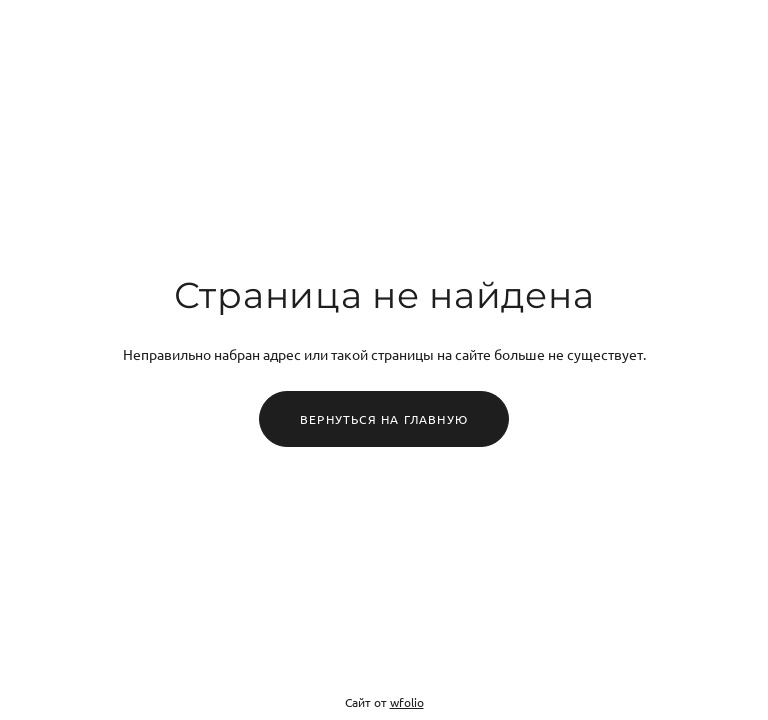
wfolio (407, 702)
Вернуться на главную (384, 419)
